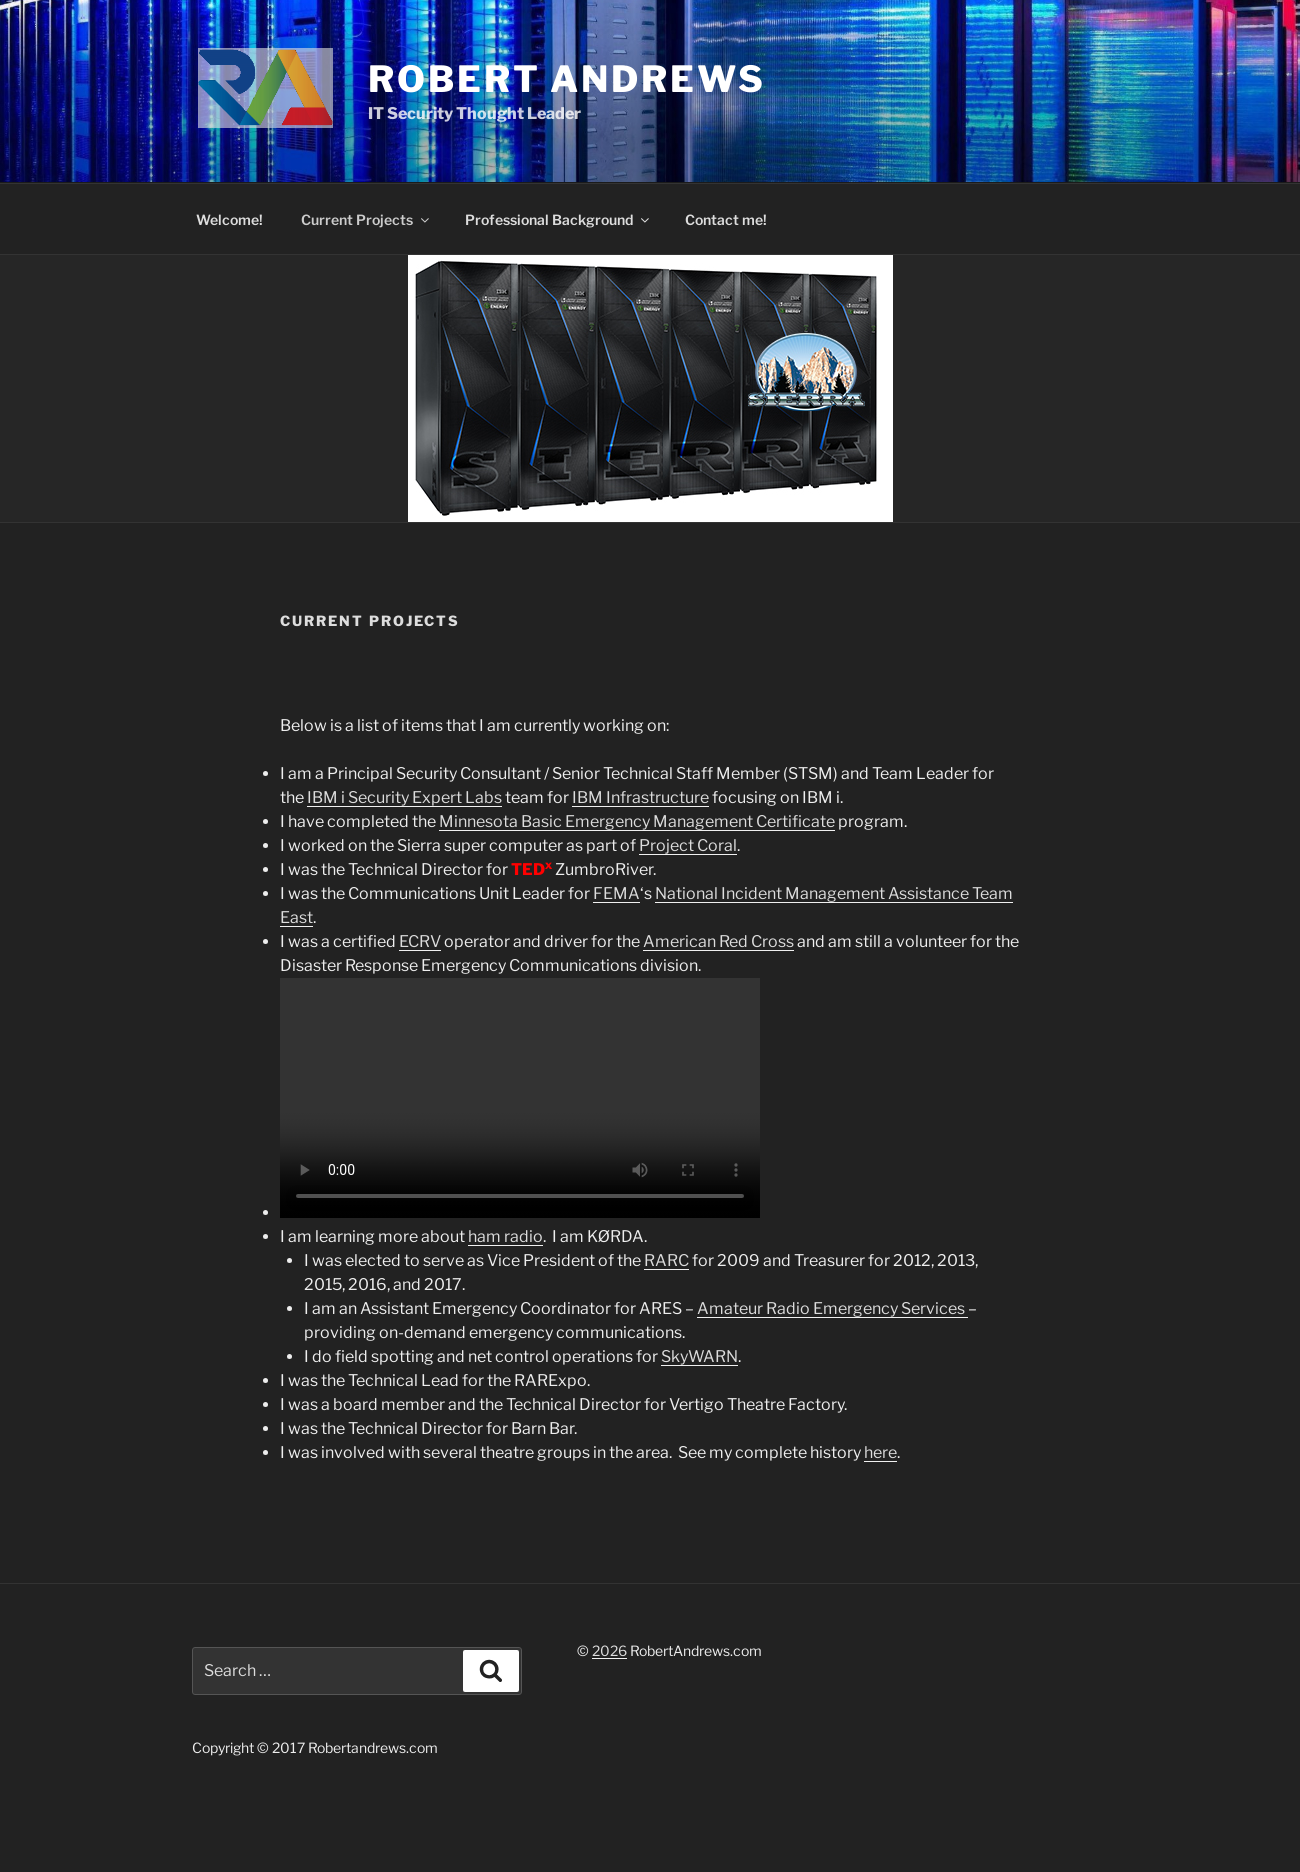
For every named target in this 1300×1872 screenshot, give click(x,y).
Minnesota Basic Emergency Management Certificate (637, 821)
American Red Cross (718, 941)
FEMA (616, 893)
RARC (666, 1260)
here (880, 1452)
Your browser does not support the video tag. (520, 1098)
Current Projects (366, 219)
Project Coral (688, 845)
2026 (609, 1650)
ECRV (420, 941)
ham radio (505, 1236)
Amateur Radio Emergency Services (832, 1308)
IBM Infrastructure (640, 797)
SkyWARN (699, 1356)
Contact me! (726, 219)
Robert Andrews (566, 79)
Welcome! (229, 219)
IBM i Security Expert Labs (404, 797)
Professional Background (558, 219)
